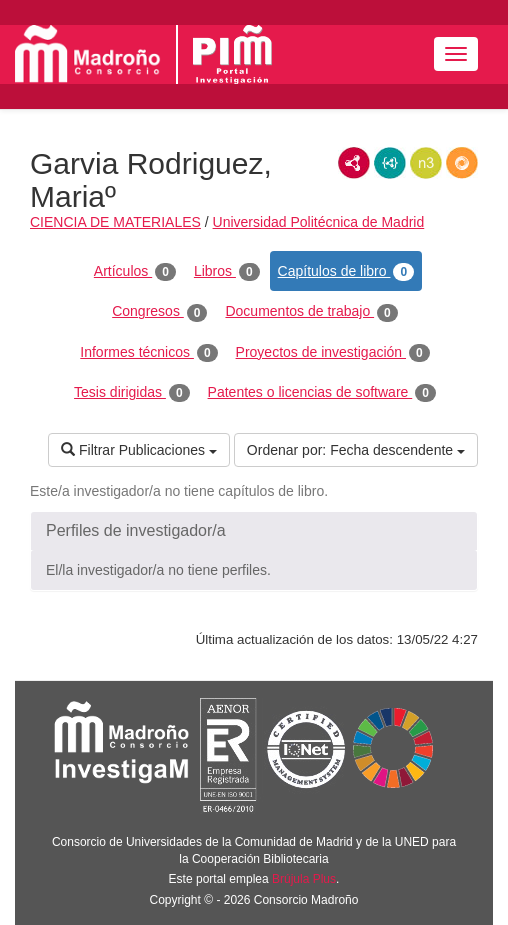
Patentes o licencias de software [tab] (322, 393)
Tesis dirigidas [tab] (132, 393)
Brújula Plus (304, 879)
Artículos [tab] (135, 272)
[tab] (254, 531)
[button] (254, 531)
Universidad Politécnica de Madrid (319, 222)
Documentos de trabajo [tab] (311, 312)
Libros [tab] (227, 272)
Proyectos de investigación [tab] (333, 353)
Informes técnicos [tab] (148, 353)
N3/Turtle (426, 163)
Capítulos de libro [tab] (346, 272)
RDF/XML (354, 163)
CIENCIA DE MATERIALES (115, 222)
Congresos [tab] (159, 312)
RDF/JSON (462, 163)
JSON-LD (390, 163)
